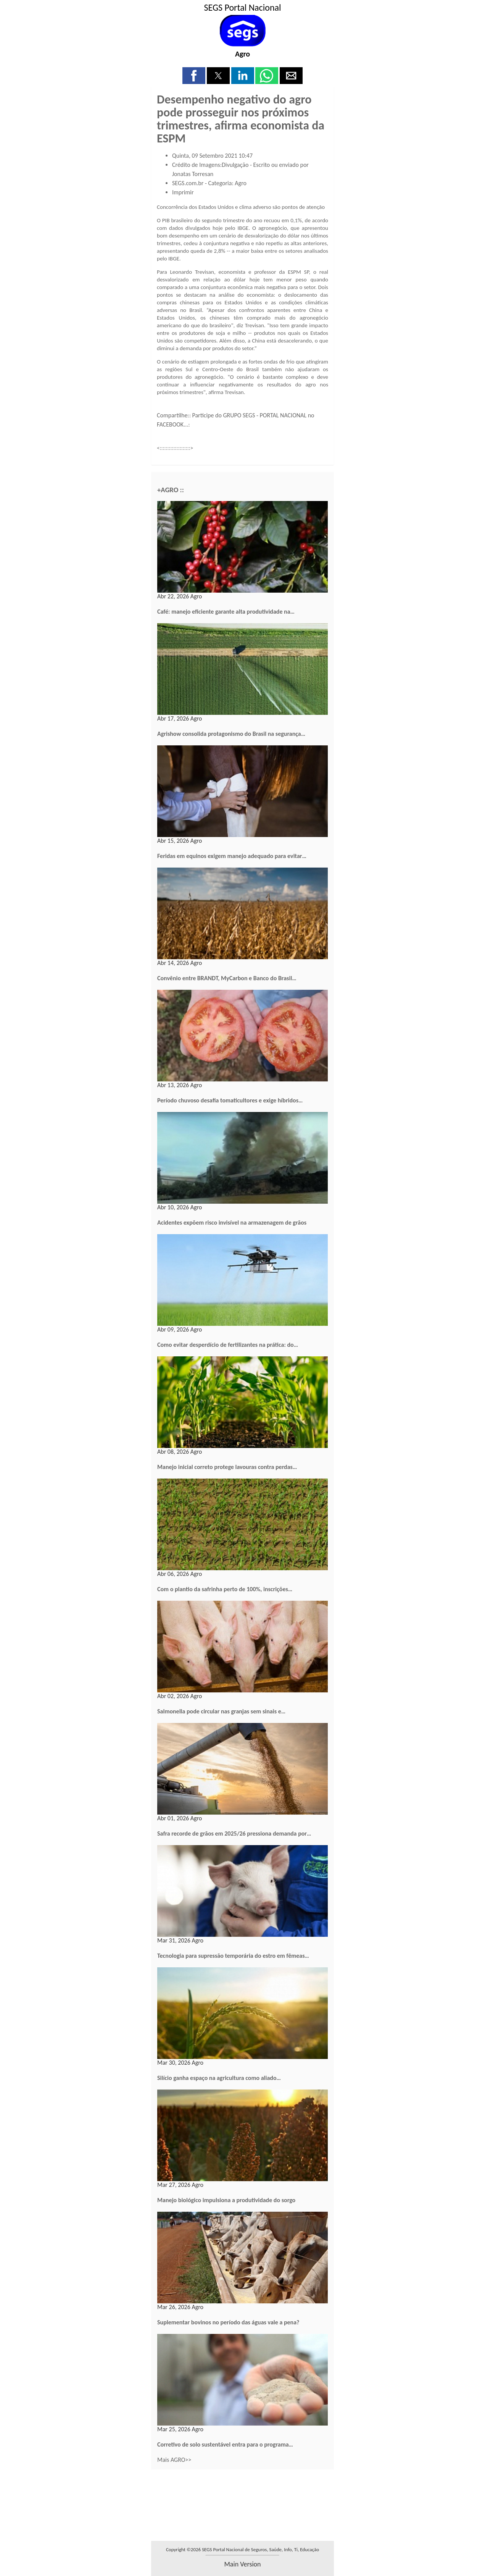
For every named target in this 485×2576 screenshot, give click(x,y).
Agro (242, 53)
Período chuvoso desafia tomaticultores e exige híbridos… (230, 1100)
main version (242, 2564)
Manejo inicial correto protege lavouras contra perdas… (227, 1467)
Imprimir (183, 192)
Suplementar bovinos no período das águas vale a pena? (228, 2322)
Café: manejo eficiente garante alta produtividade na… (226, 611)
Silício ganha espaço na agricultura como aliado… (219, 2077)
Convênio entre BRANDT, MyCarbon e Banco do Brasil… (226, 978)
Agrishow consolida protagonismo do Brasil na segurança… (231, 733)
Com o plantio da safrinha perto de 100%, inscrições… (224, 1589)
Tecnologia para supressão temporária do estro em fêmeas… (233, 1955)
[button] (193, 75)
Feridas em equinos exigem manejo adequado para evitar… (231, 856)
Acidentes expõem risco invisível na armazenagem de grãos (231, 1222)
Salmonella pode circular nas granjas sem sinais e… (221, 1711)
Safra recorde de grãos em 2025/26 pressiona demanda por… (234, 1833)
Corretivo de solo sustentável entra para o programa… (225, 2444)
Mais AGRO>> (174, 2459)
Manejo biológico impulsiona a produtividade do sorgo (226, 2200)
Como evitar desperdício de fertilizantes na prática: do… (227, 1344)
